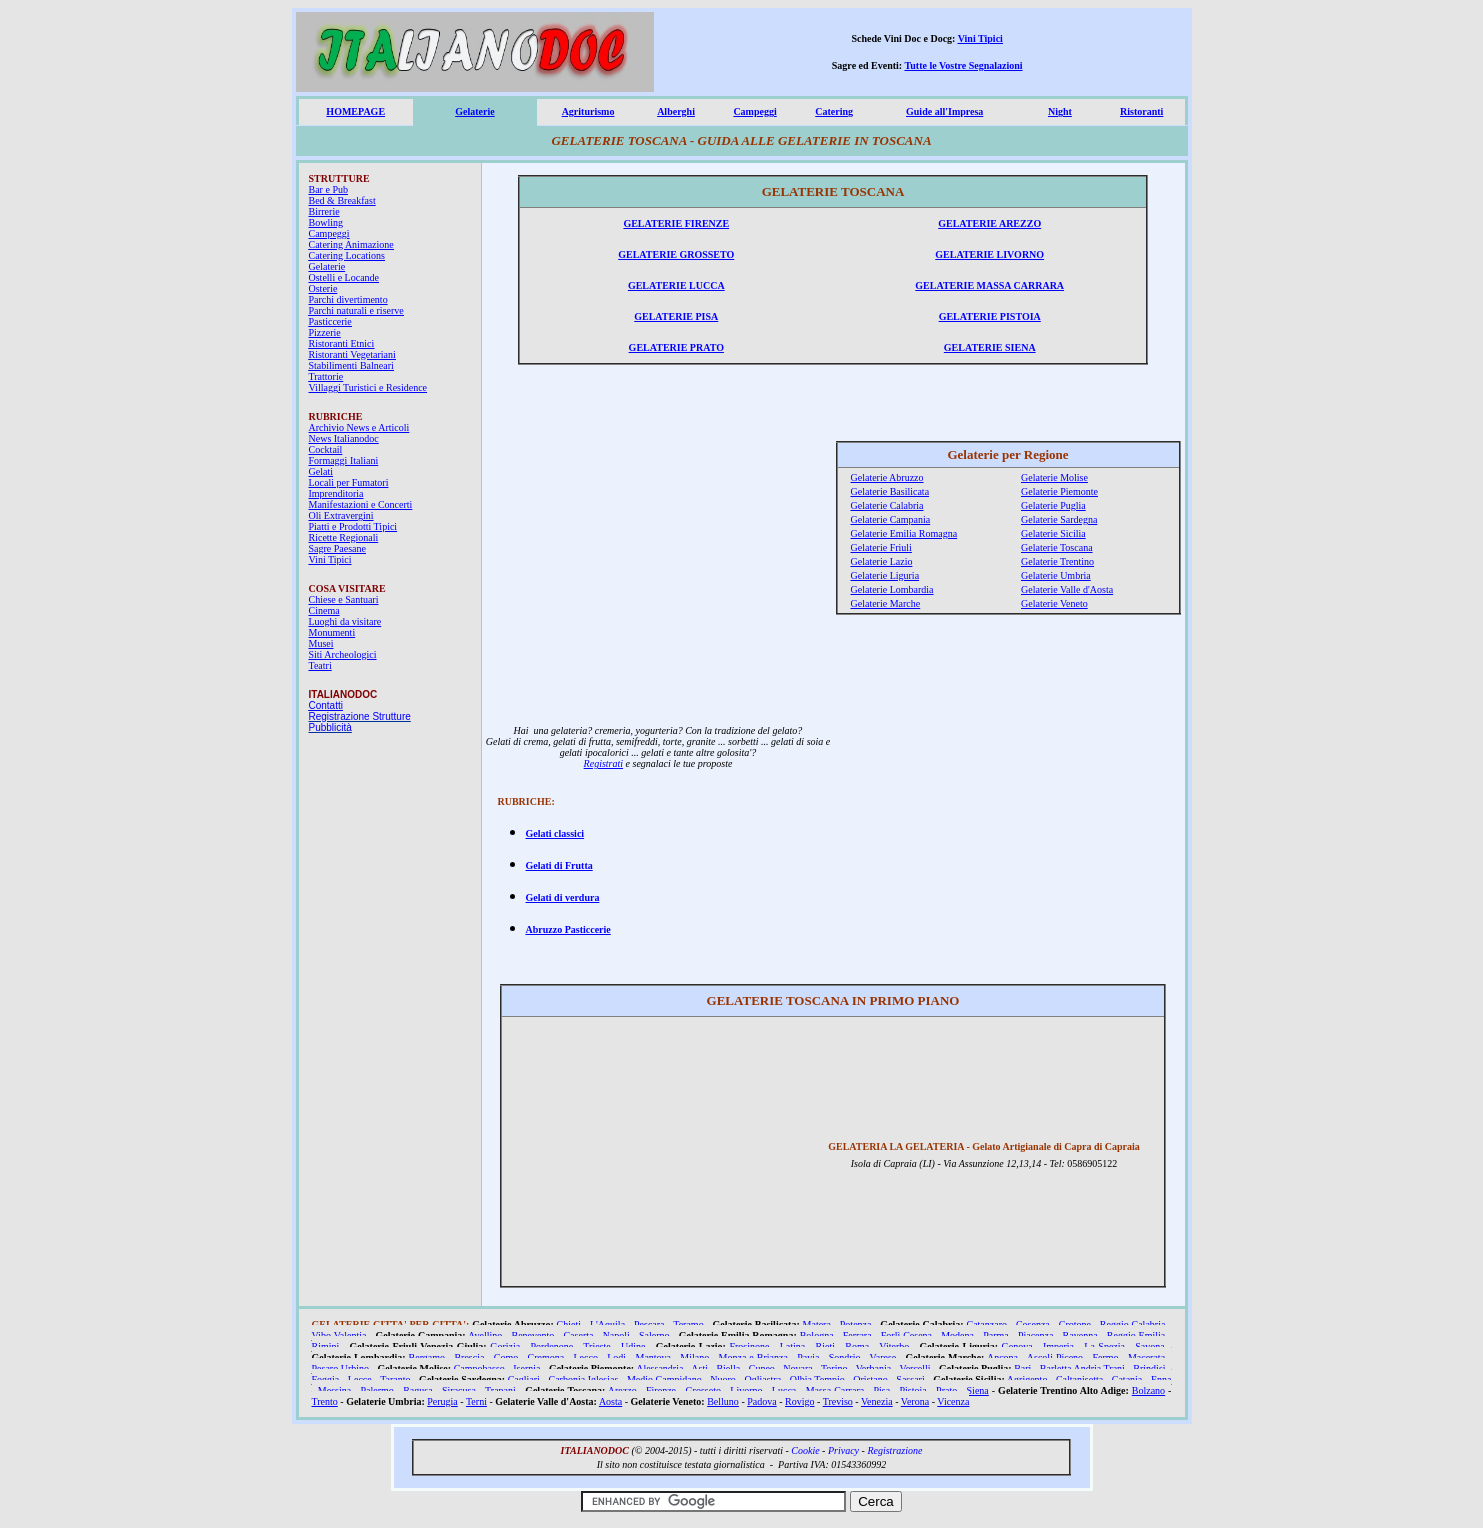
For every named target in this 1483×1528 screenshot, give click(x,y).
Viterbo (894, 1346)
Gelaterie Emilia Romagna (904, 533)
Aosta (610, 1401)
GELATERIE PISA (676, 316)
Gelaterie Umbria (1056, 575)
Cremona (546, 1357)
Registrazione (894, 1450)
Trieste (596, 1346)
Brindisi (1149, 1368)
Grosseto (703, 1390)
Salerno (654, 1335)
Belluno (723, 1401)
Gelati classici (555, 833)
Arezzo (622, 1390)
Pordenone (551, 1346)
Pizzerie (325, 332)
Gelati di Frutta (559, 865)
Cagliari (524, 1379)
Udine (633, 1346)
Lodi (616, 1357)
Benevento (533, 1335)
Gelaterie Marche (886, 603)
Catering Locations (347, 255)
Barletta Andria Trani (1082, 1368)
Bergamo (427, 1357)
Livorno (746, 1390)
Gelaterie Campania (891, 519)
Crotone (1075, 1324)
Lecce (360, 1379)
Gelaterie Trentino (1057, 561)
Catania (1127, 1379)
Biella (728, 1368)
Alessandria (659, 1368)
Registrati (603, 763)
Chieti (569, 1324)
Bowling (326, 222)
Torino (834, 1368)
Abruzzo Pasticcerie (568, 929)
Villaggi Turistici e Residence (368, 387)
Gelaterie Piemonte (1059, 491)
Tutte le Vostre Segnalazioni (964, 65)
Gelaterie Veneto (1054, 603)
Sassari (910, 1379)
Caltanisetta (1079, 1379)
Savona (1149, 1346)
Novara (797, 1368)
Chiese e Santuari (344, 599)
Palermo (377, 1390)
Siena (978, 1390)
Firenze (661, 1390)
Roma (857, 1346)
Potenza (856, 1324)
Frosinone (749, 1346)
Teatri (320, 665)
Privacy (843, 1450)
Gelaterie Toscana (1057, 547)
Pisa (882, 1390)
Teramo (688, 1324)
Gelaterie (474, 111)
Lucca (784, 1390)
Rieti (825, 1346)
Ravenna (1080, 1335)
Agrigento (1027, 1379)
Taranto (395, 1379)
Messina (334, 1390)
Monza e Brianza (753, 1357)
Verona (915, 1401)
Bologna (817, 1335)
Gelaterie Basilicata (890, 491)
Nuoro (723, 1379)
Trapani (500, 1390)
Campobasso (479, 1368)
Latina (793, 1346)
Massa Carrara (835, 1390)
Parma (996, 1335)
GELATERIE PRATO (676, 347)
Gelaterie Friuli (881, 547)
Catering (834, 111)
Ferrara (857, 1335)
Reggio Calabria (1133, 1324)
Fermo (1105, 1357)
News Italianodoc (344, 438)
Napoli (616, 1335)
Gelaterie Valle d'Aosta (1067, 589)
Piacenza (1036, 1335)
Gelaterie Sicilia (1053, 533)
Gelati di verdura (563, 897)
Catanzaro (986, 1324)
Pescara (649, 1324)
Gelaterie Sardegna (1059, 519)
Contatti (326, 705)
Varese (883, 1357)
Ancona (1002, 1357)
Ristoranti (1141, 111)
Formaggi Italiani (344, 460)
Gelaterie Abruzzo (887, 477)
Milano (694, 1357)
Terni (476, 1401)
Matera (817, 1324)
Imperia (1058, 1346)
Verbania (874, 1368)
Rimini (326, 1346)
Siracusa (459, 1390)
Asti (699, 1368)
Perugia (442, 1401)
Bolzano (1148, 1390)
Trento (325, 1401)
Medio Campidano (664, 1379)
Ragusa (417, 1390)
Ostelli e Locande (344, 277)
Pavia (808, 1357)
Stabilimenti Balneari (351, 365)
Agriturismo (588, 111)
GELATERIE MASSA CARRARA (989, 285)
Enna (1161, 1379)
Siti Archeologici (343, 654)
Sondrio (845, 1357)
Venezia (877, 1401)
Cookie (805, 1450)
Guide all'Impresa (944, 111)
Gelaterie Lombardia (892, 589)
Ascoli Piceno (1055, 1357)
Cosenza (1033, 1324)
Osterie (323, 288)
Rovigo (799, 1401)
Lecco (586, 1357)
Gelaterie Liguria (885, 575)
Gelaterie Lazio (882, 561)
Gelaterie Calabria (887, 505)
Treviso (838, 1401)
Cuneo (762, 1368)
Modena (957, 1335)
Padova (761, 1401)
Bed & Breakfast (342, 200)
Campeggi (754, 111)
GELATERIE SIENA (990, 347)
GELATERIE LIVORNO (989, 254)
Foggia (326, 1379)
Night (1060, 111)
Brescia (469, 1357)
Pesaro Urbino (341, 1368)
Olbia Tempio (817, 1379)
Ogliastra (762, 1379)
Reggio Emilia (1136, 1335)
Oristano (870, 1379)
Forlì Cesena (906, 1335)
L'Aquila (607, 1324)
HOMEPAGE (355, 111)
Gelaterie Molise (1054, 477)
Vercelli (915, 1368)
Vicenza (953, 1401)
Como (506, 1357)
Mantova (653, 1357)
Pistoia (913, 1390)
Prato (946, 1390)
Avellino (485, 1335)
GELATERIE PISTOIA (990, 316)
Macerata (1146, 1357)
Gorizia (505, 1346)
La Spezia (1104, 1346)
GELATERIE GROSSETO (676, 254)
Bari (1022, 1368)
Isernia (526, 1368)
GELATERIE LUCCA (676, 285)
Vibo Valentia (339, 1335)
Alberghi (676, 111)
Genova (1017, 1346)
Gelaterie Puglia (1053, 505)
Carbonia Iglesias (583, 1379)
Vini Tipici (980, 38)
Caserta (578, 1335)
